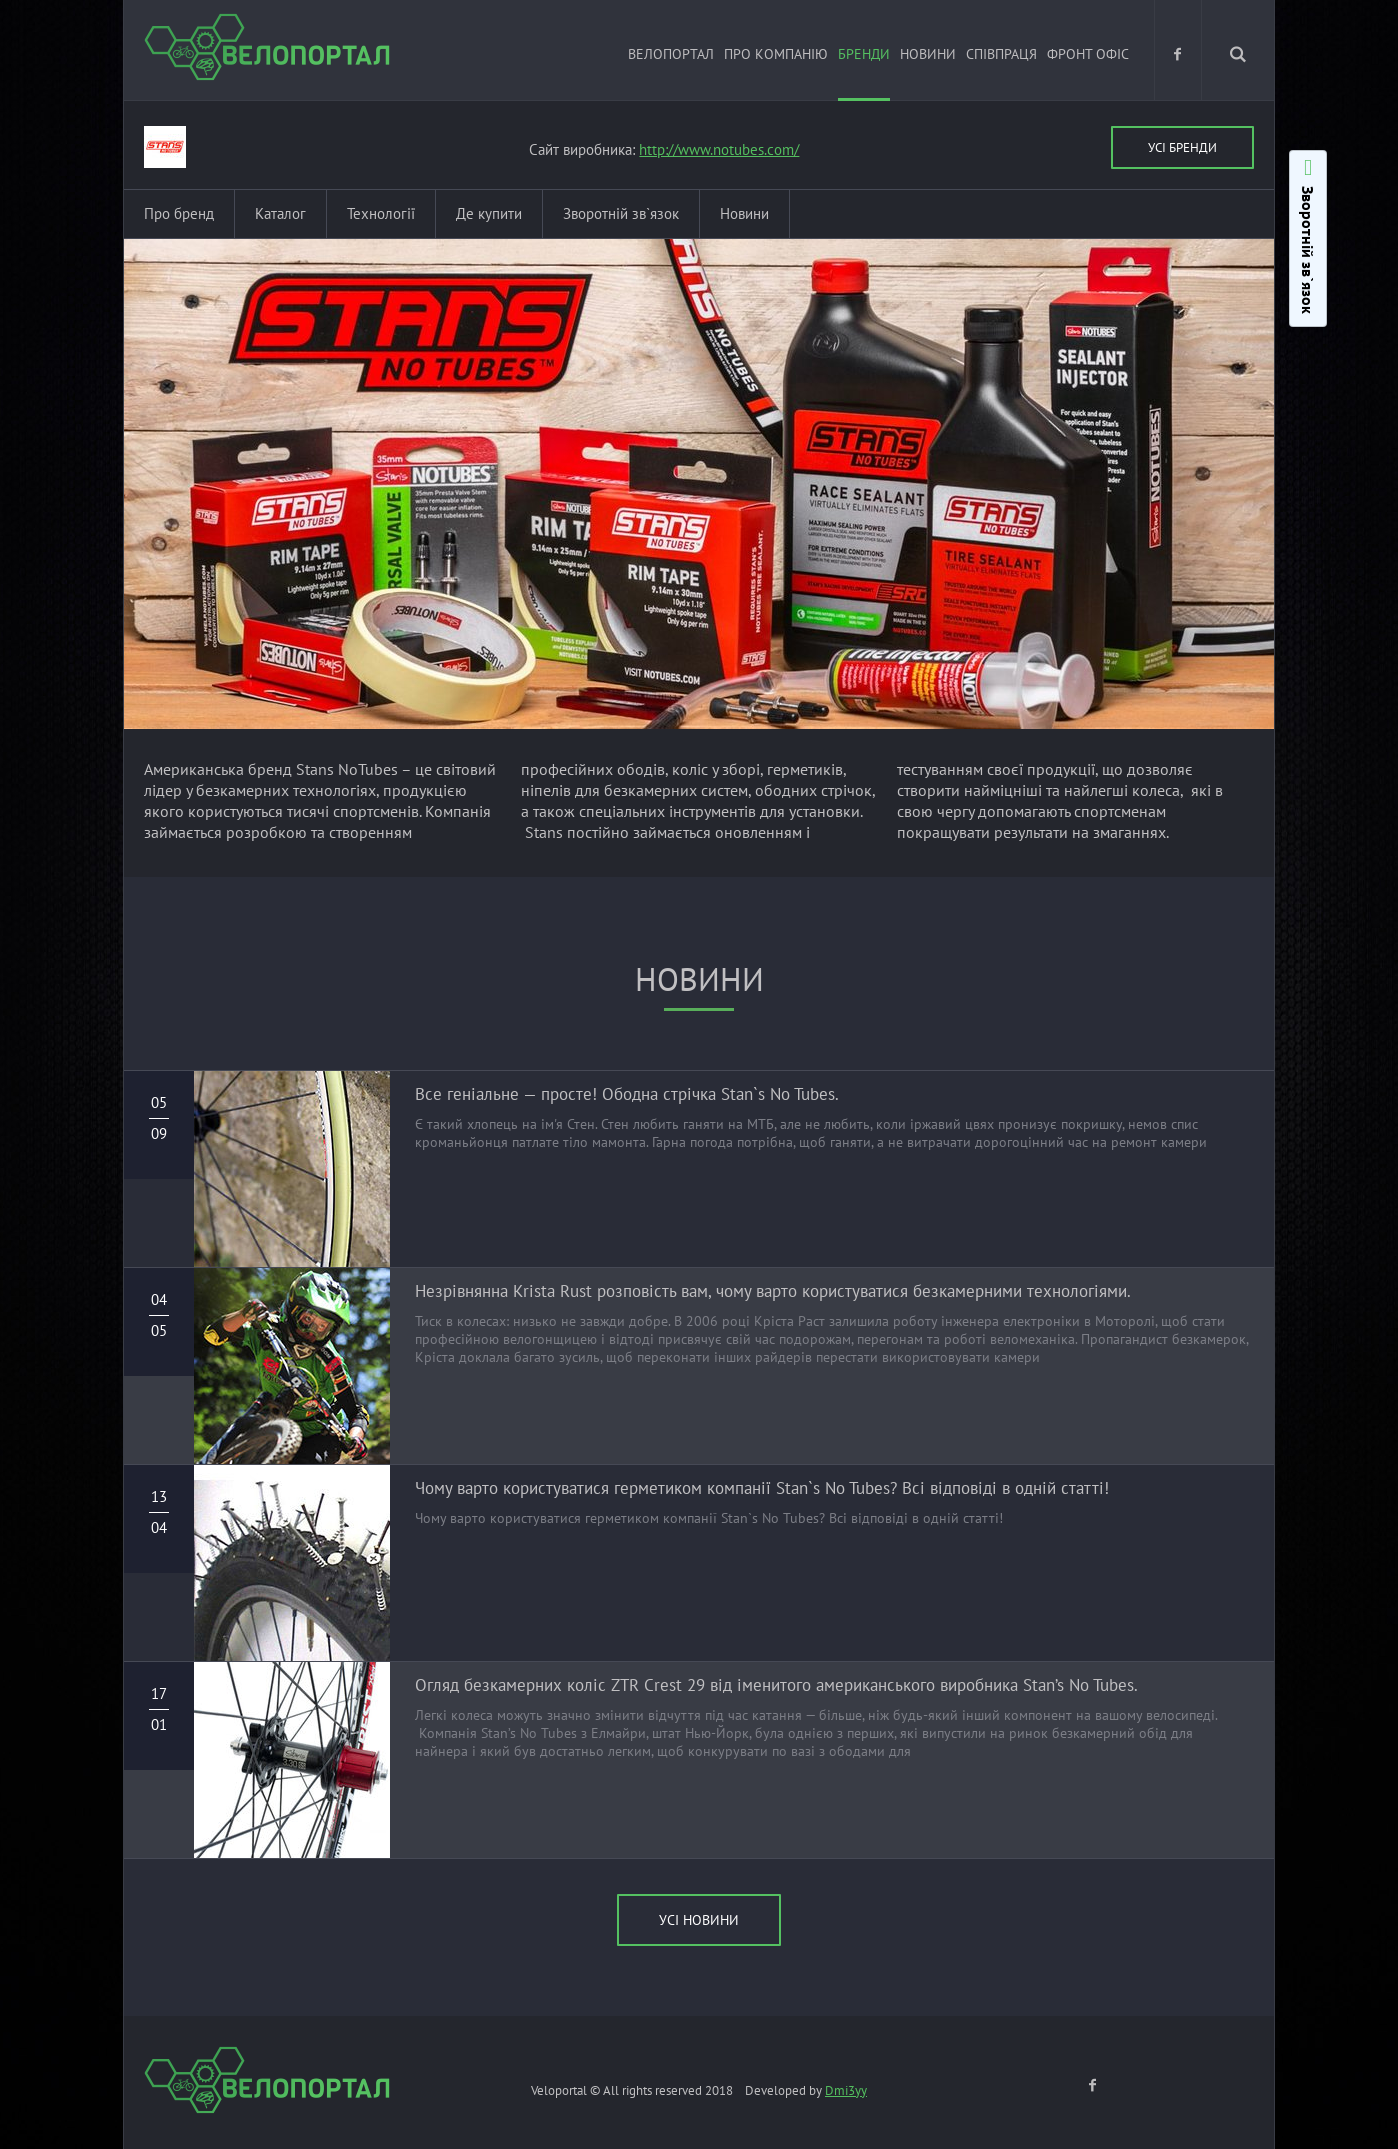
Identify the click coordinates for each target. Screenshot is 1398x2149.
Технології (381, 213)
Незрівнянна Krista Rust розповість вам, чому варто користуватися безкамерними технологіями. (773, 1291)
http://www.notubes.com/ (719, 149)
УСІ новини (699, 1920)
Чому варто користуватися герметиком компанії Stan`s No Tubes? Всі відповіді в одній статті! (762, 1488)
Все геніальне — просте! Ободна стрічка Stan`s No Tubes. (627, 1094)
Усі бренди (1182, 147)
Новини (928, 54)
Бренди (864, 54)
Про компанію (776, 54)
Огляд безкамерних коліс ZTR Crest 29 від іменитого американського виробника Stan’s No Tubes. (776, 1685)
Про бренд (179, 213)
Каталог (280, 213)
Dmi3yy (846, 2090)
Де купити (489, 213)
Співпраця (1001, 54)
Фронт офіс (1088, 54)
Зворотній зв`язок (621, 213)
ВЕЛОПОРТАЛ (671, 54)
